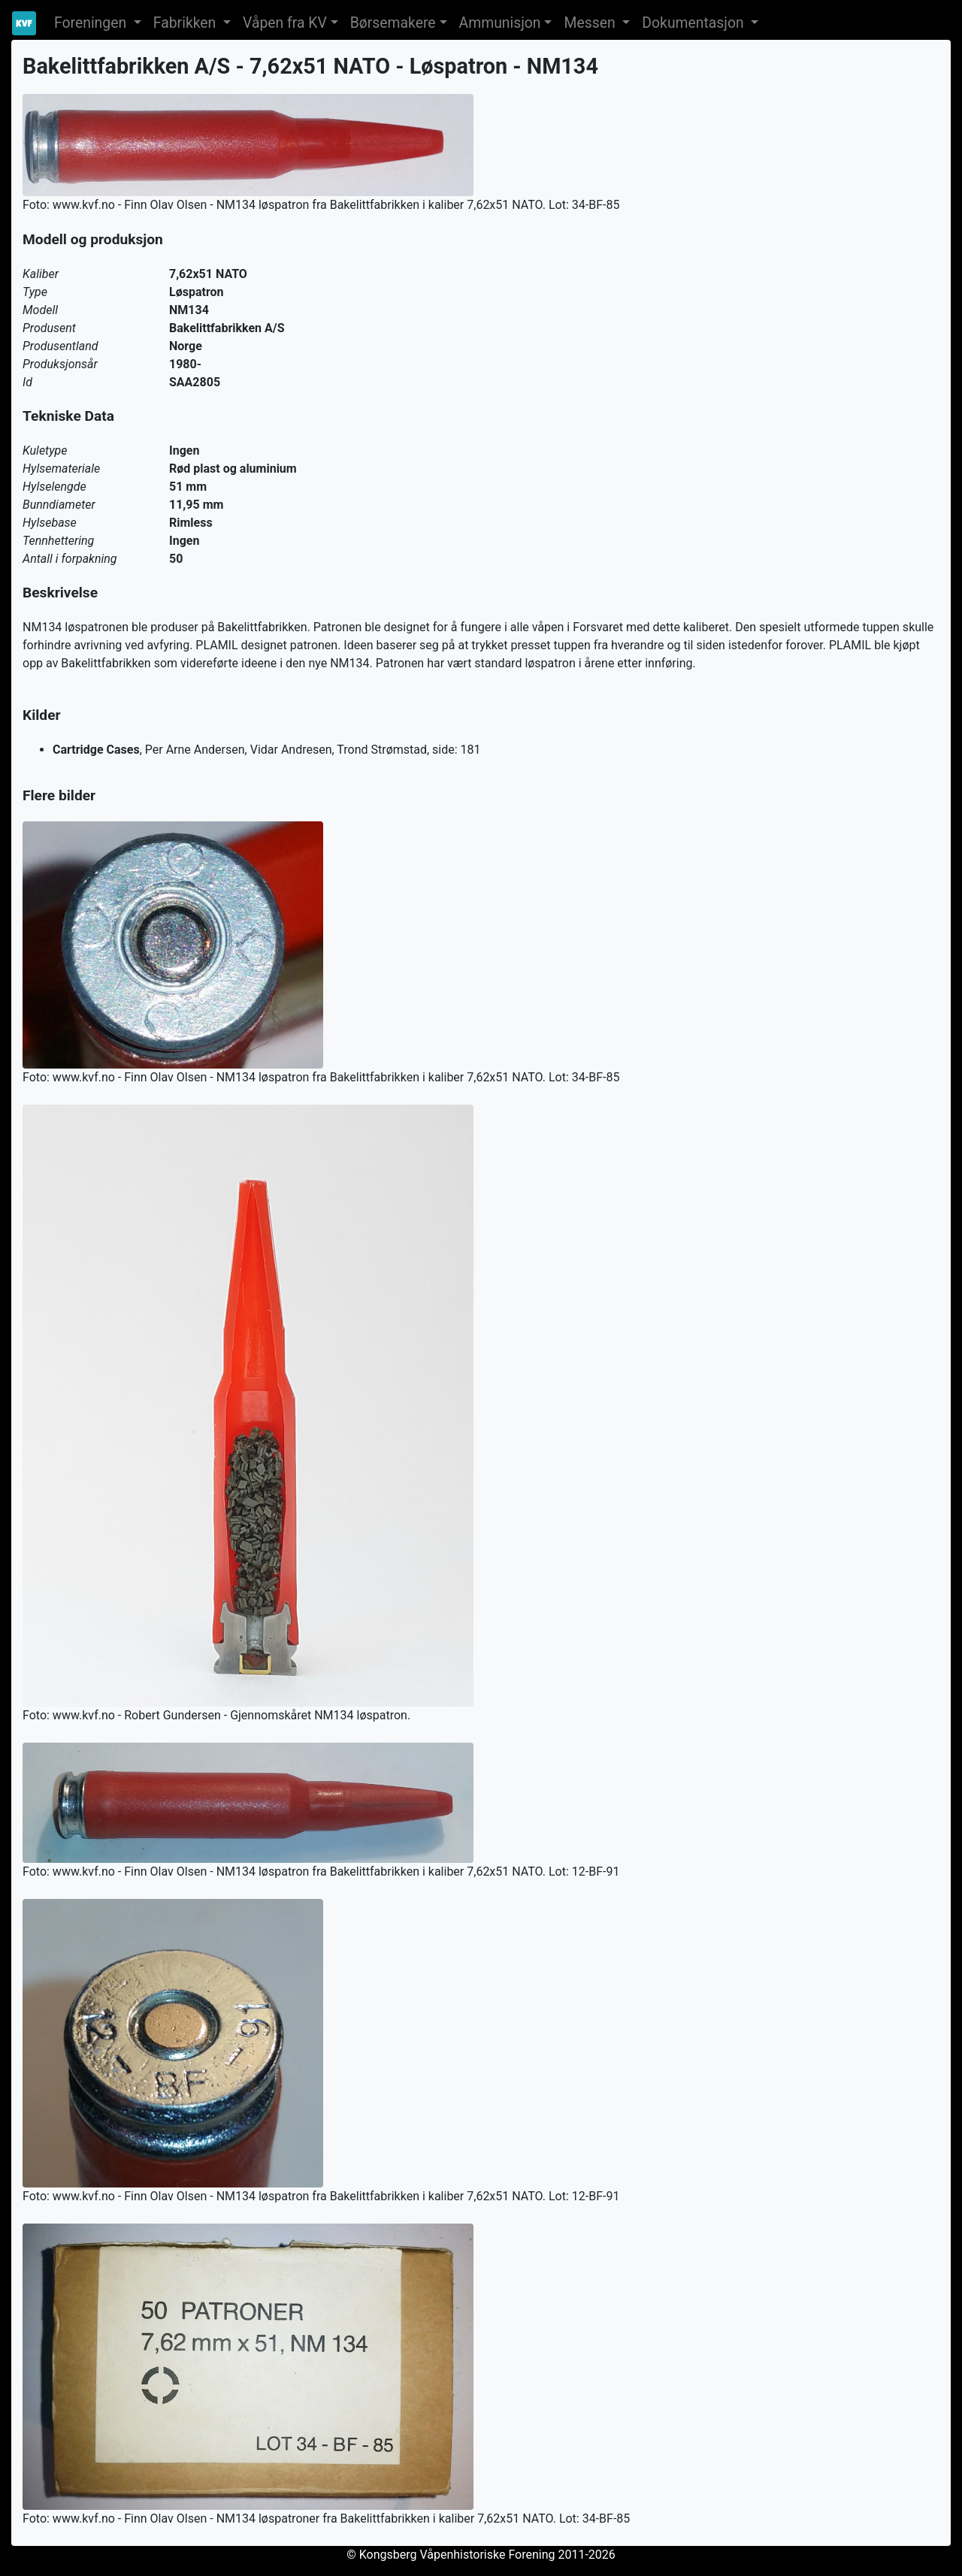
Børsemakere (393, 23)
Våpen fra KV (285, 23)
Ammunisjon (500, 23)
